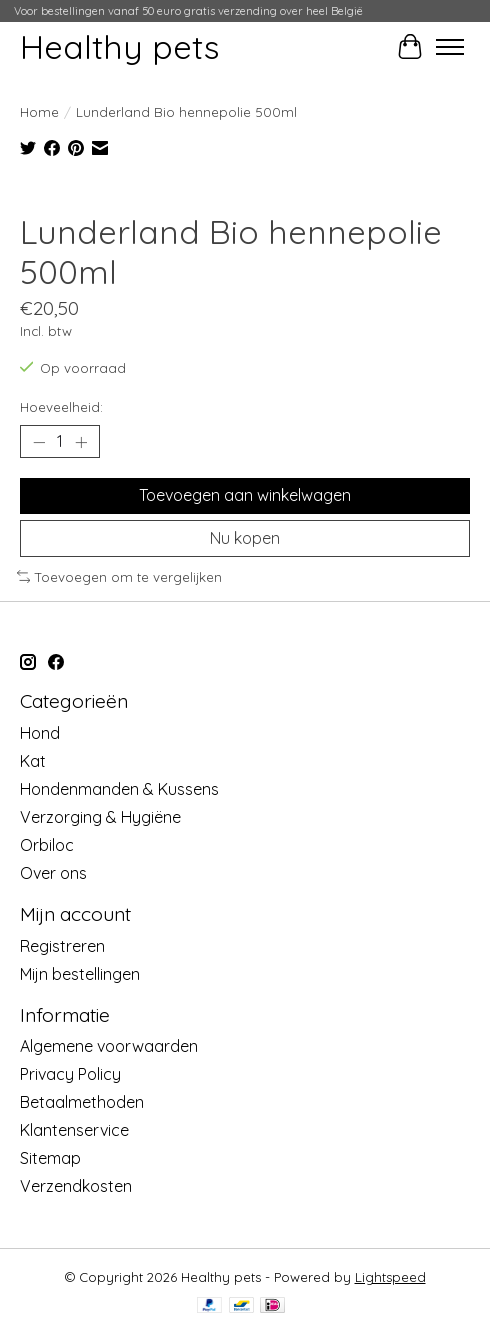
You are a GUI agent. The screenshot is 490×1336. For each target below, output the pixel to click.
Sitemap (50, 1158)
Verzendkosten (76, 1186)
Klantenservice (74, 1130)
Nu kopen (245, 538)
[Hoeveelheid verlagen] (39, 442)
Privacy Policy (70, 1074)
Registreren (62, 946)
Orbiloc (47, 845)
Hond (40, 733)
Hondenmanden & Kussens (119, 789)
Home (39, 112)
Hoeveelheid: (61, 407)
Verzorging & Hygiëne (100, 817)
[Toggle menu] (450, 47)
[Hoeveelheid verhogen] (81, 442)
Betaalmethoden (82, 1102)
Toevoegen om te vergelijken (119, 577)
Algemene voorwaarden (109, 1046)
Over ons (53, 873)
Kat (33, 761)
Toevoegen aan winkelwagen (245, 495)
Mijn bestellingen (80, 974)
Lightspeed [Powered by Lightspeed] (390, 1277)
